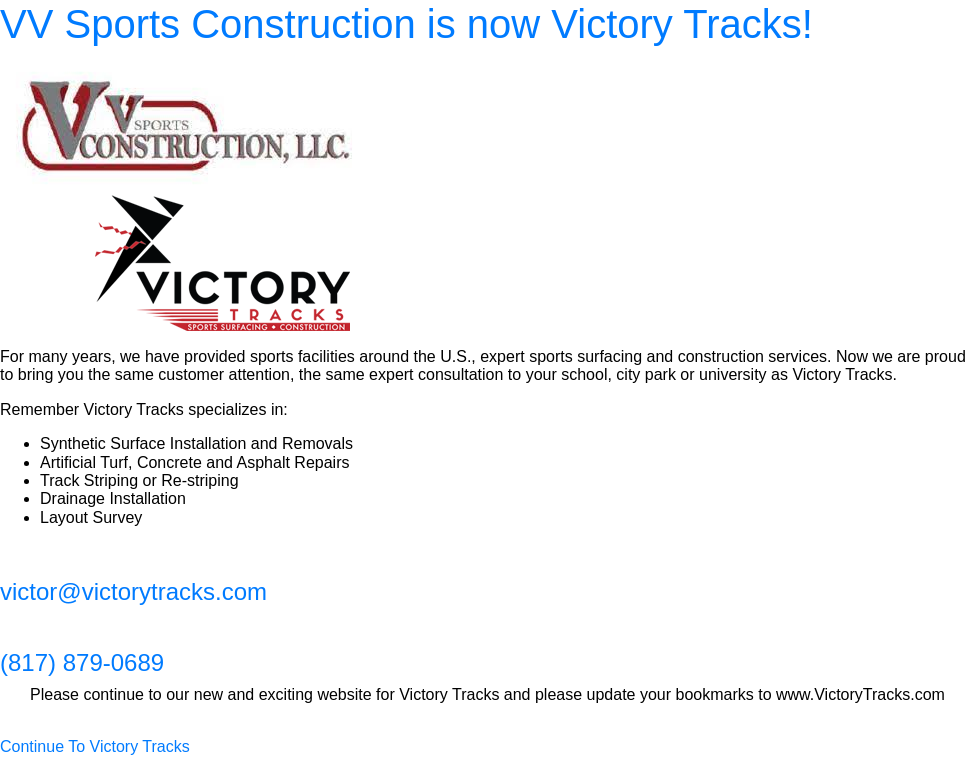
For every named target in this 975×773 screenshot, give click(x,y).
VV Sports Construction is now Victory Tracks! (406, 24)
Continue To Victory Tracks (95, 746)
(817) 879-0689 (82, 662)
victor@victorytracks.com (133, 591)
